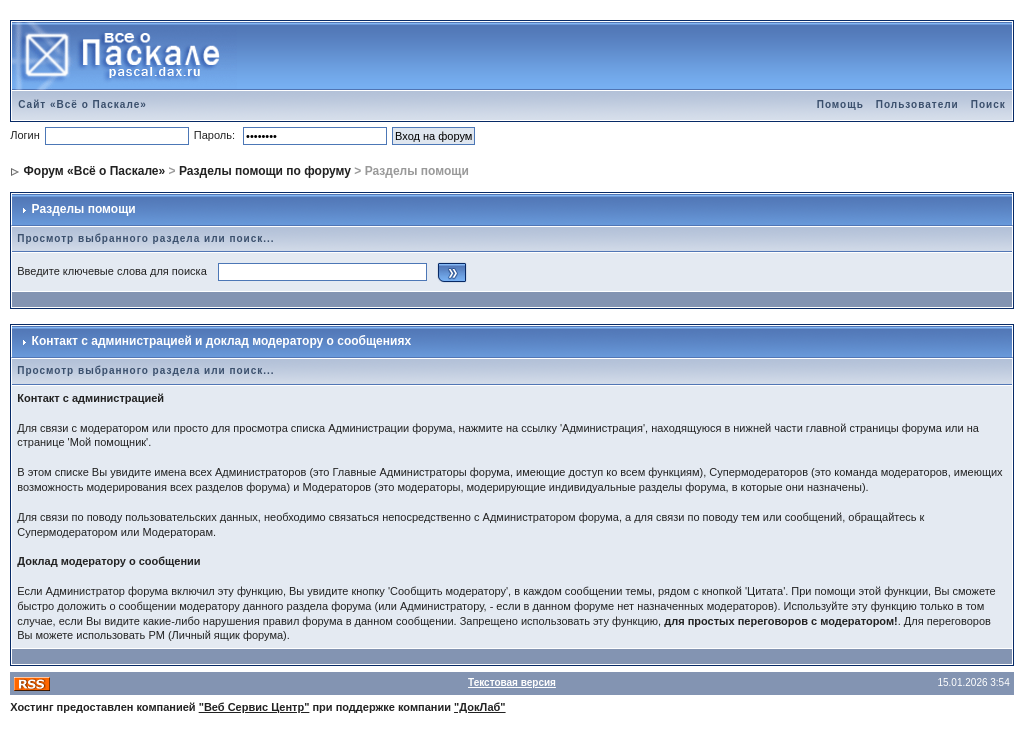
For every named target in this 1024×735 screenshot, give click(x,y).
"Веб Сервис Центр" (254, 707)
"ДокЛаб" (480, 707)
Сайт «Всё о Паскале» (82, 104)
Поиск (988, 104)
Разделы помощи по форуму (265, 171)
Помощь (840, 104)
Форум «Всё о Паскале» (95, 171)
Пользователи (917, 104)
